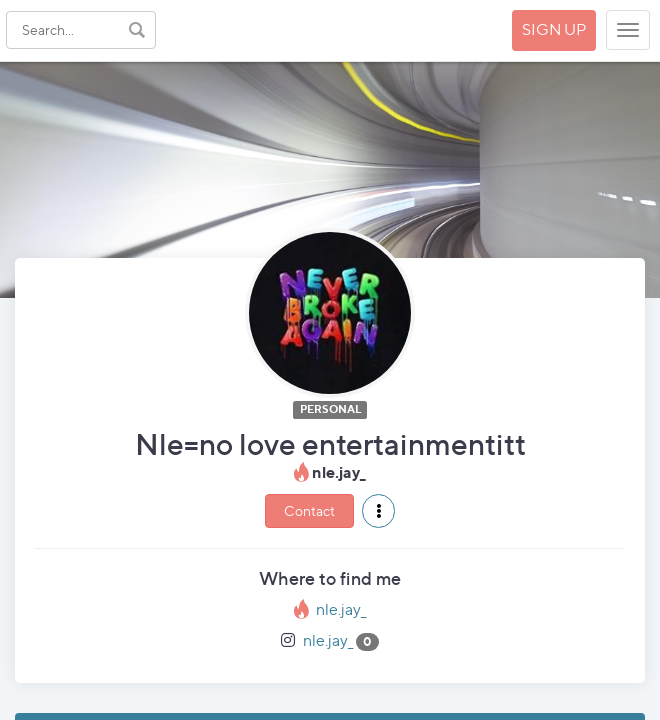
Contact (309, 510)
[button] (378, 511)
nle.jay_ (341, 609)
